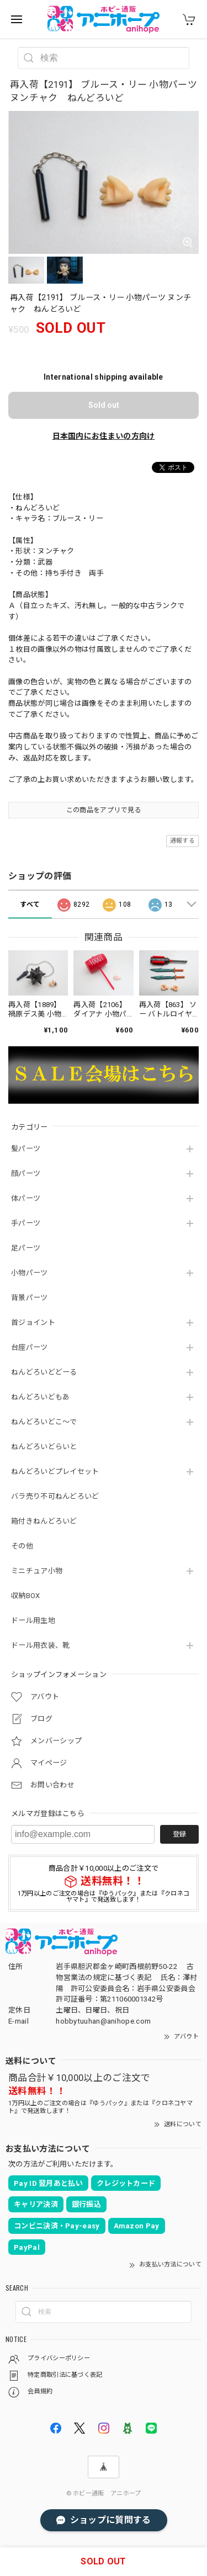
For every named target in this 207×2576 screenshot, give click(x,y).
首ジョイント (33, 1322)
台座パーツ (29, 1347)
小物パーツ (29, 1273)
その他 (22, 1546)
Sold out (103, 405)
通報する (182, 840)
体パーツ (25, 1198)
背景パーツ (29, 1298)
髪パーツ (25, 1149)
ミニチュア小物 (36, 1571)
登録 (179, 1834)
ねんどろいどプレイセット (55, 1471)
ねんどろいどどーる (44, 1372)
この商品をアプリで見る (103, 810)
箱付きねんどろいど (44, 1521)
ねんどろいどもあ (40, 1397)
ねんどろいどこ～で (44, 1422)
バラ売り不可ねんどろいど (55, 1496)
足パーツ (25, 1248)
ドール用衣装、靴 (40, 1645)
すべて (30, 904)
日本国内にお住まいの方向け (103, 436)
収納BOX (25, 1596)
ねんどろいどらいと (44, 1447)
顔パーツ (25, 1173)
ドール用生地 (33, 1620)
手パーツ (25, 1223)
